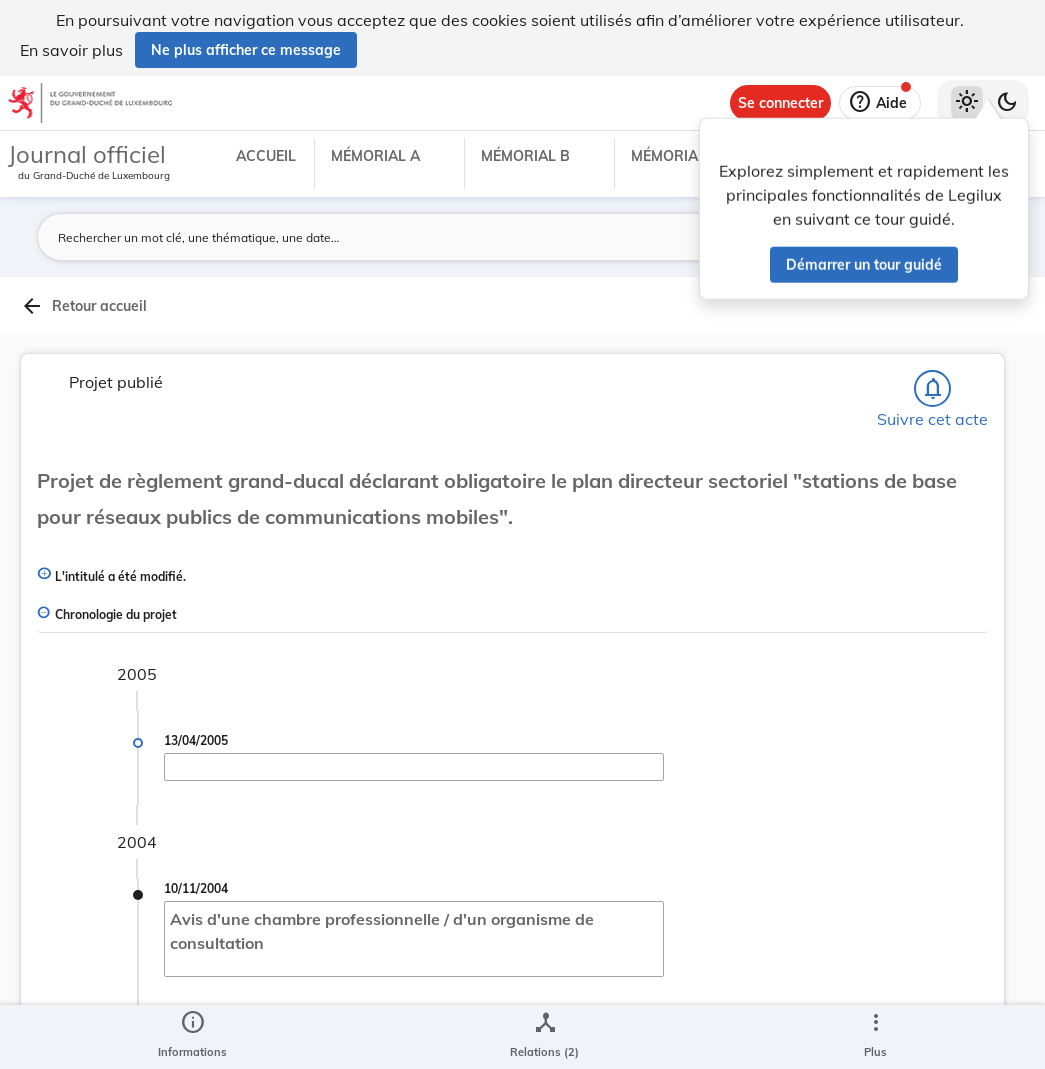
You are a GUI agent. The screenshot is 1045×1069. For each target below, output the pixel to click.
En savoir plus (71, 50)
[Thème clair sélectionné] (967, 103)
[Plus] (875, 1037)
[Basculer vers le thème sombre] (1007, 103)
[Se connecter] (780, 103)
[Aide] (880, 103)
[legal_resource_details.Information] (192, 1037)
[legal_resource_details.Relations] (544, 1037)
